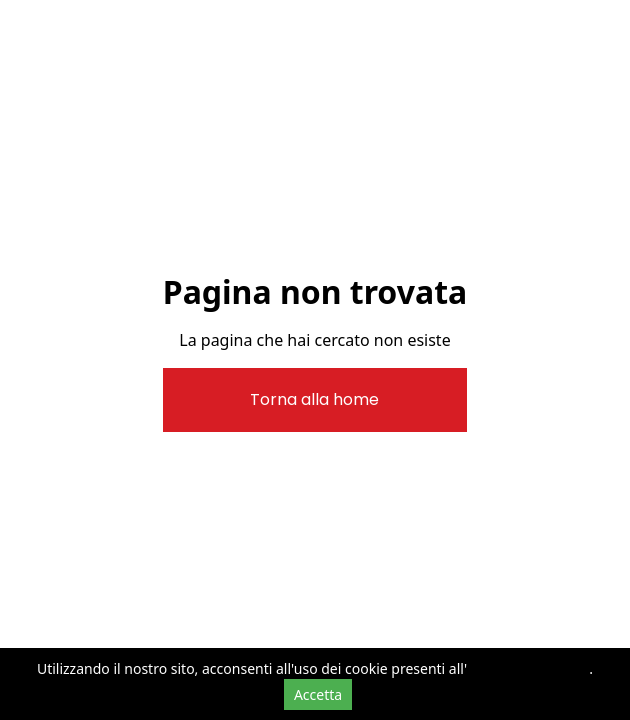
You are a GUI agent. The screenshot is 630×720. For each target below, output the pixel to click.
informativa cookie (528, 668)
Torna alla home (314, 399)
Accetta (318, 694)
